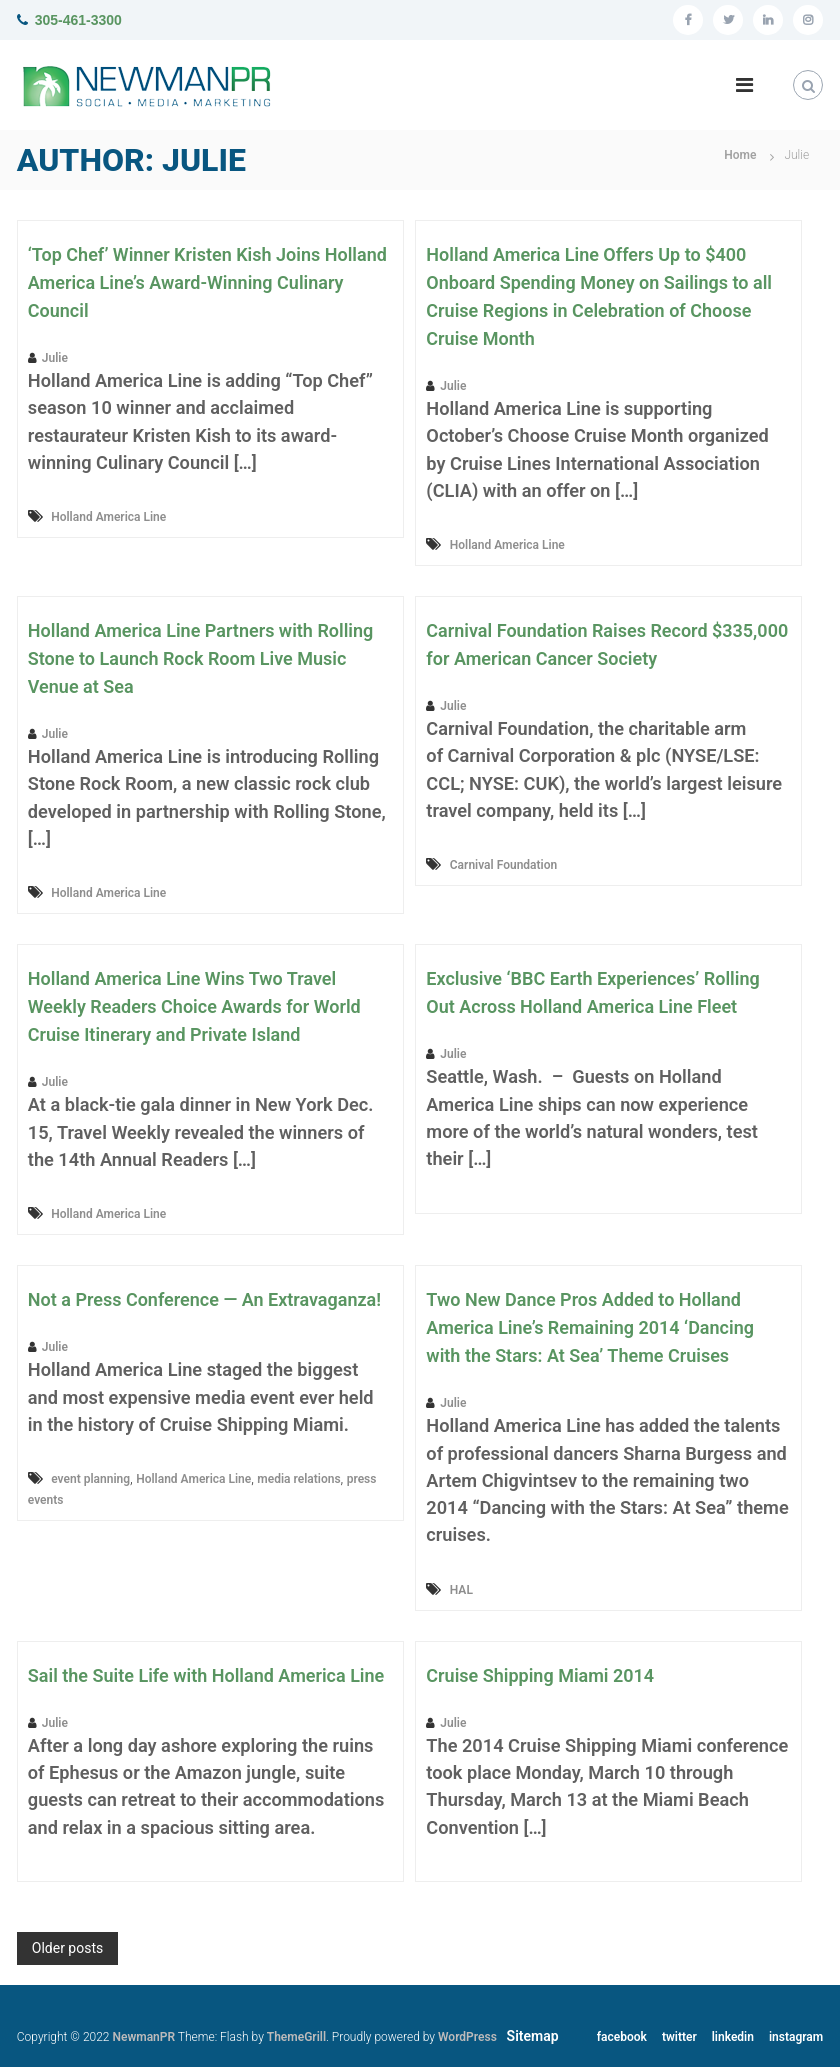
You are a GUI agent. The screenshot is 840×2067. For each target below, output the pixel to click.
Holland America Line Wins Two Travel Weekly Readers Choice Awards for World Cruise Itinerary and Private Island (194, 1006)
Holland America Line (108, 517)
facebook (622, 2037)
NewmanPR (143, 2037)
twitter (679, 2037)
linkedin (733, 2037)
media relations (298, 1479)
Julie (55, 358)
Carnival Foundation (503, 865)
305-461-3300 (78, 20)
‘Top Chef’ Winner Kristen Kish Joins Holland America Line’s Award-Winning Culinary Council (207, 282)
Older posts (67, 1948)
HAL (461, 1590)
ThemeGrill (296, 2037)
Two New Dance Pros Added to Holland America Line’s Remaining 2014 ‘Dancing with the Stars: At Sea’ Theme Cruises (590, 1327)
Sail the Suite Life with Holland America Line (206, 1675)
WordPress (467, 2037)
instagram (796, 2037)
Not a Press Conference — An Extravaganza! (204, 1299)
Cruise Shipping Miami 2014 (540, 1675)
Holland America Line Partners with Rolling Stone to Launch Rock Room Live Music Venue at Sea (201, 658)
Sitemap (533, 2036)
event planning (90, 1479)
